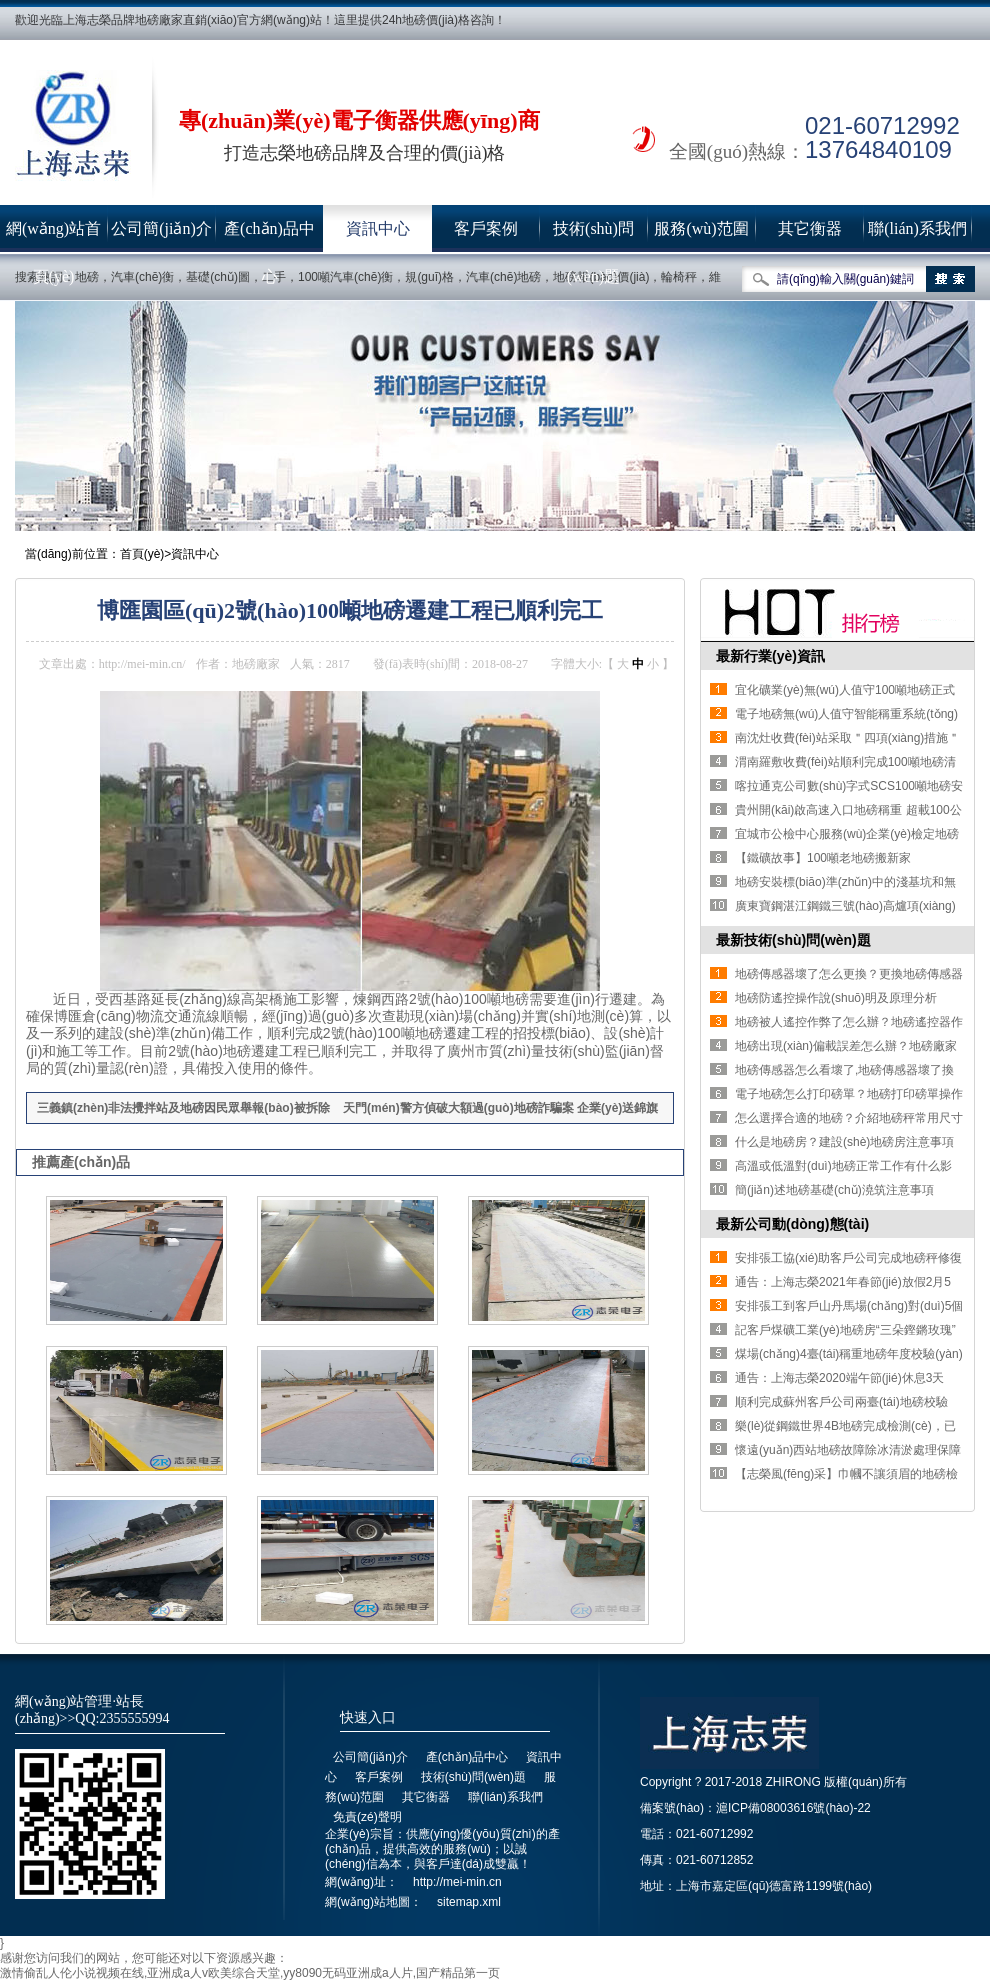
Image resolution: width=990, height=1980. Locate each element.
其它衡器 (810, 228)
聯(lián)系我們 (917, 228)
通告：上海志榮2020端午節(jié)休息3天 (839, 1378)
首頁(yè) (142, 554)
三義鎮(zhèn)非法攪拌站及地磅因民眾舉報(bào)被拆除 (183, 1108)
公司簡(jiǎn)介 (161, 228)
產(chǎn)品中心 (269, 236)
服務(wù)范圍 (701, 228)
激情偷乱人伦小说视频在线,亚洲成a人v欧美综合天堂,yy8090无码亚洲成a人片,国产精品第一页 (250, 1973)
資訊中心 (378, 228)
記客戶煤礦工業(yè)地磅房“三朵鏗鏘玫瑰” (845, 1330)
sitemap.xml (469, 1902)
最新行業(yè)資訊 (770, 656)
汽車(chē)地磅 (503, 277)
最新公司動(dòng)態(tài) (792, 1224)
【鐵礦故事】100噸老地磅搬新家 (823, 858)
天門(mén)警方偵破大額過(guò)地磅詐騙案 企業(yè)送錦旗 (500, 1108)
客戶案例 (486, 228)
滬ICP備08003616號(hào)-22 (793, 1808)
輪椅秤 (679, 277)
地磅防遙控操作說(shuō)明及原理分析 (836, 998)
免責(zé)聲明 (367, 1817)
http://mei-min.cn (457, 1882)
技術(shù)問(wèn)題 (593, 236)
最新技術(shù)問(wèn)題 (793, 940)
